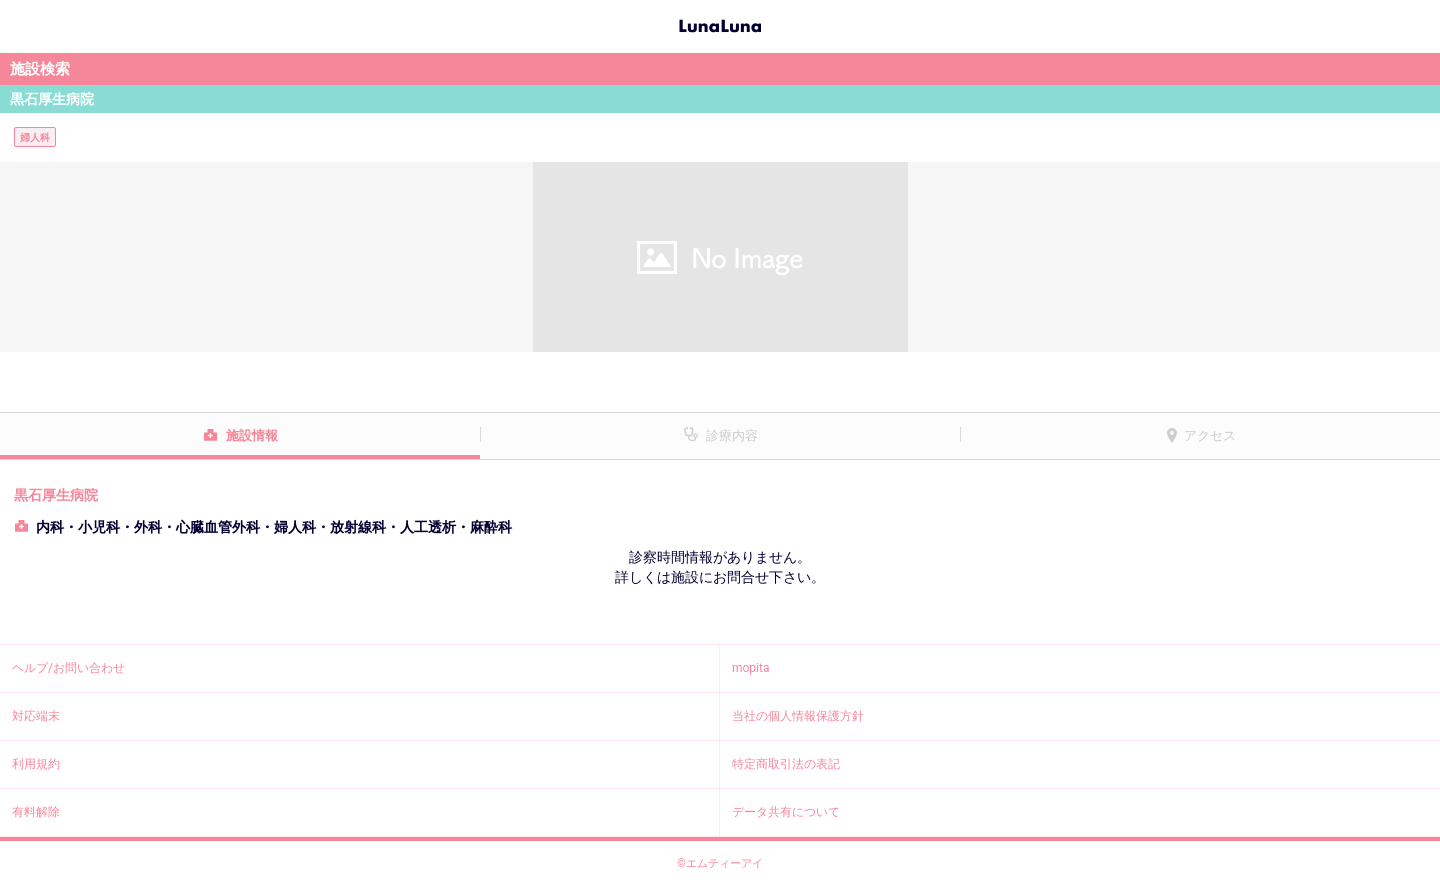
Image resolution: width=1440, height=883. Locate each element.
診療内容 (732, 435)
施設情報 (252, 435)
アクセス (1210, 435)
